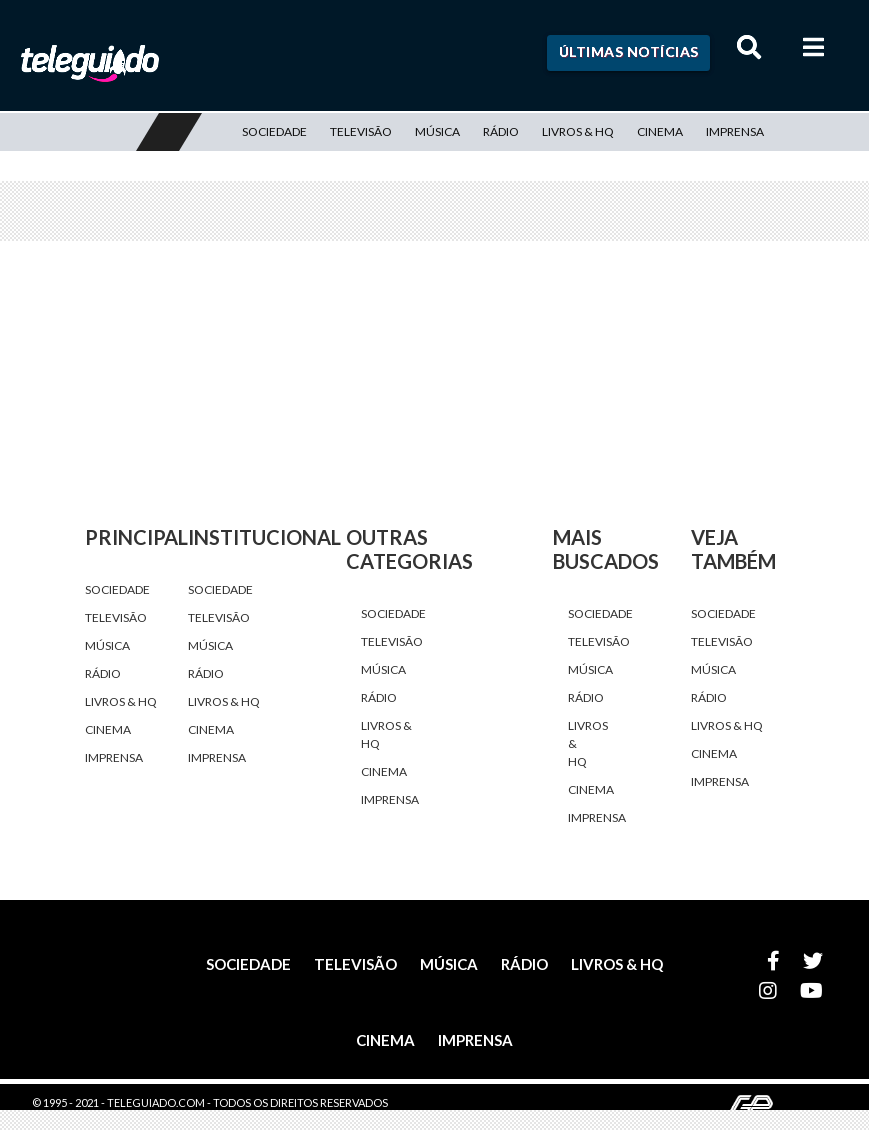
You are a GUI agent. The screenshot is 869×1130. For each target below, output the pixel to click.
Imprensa (735, 131)
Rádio (501, 131)
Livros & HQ (578, 131)
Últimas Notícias (629, 51)
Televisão (361, 131)
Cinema (660, 131)
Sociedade (274, 131)
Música (437, 131)
